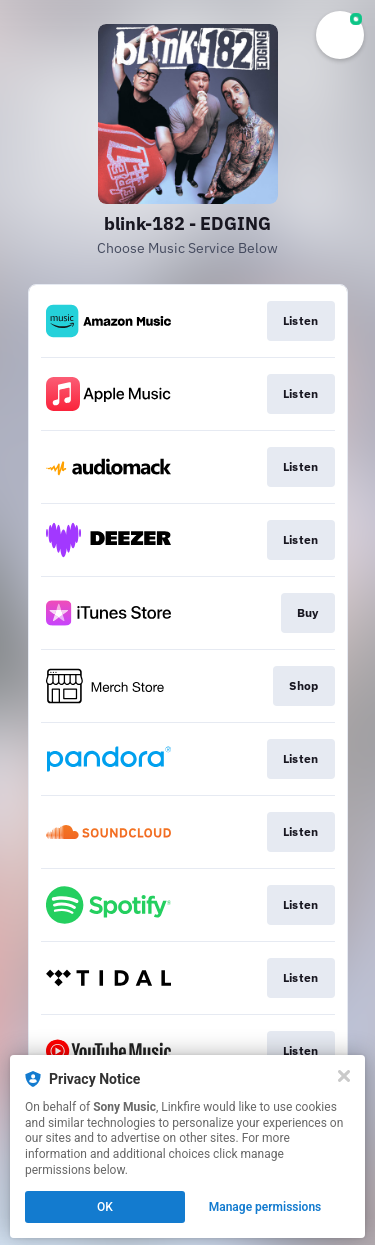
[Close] (344, 1076)
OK (105, 1207)
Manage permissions (265, 1207)
